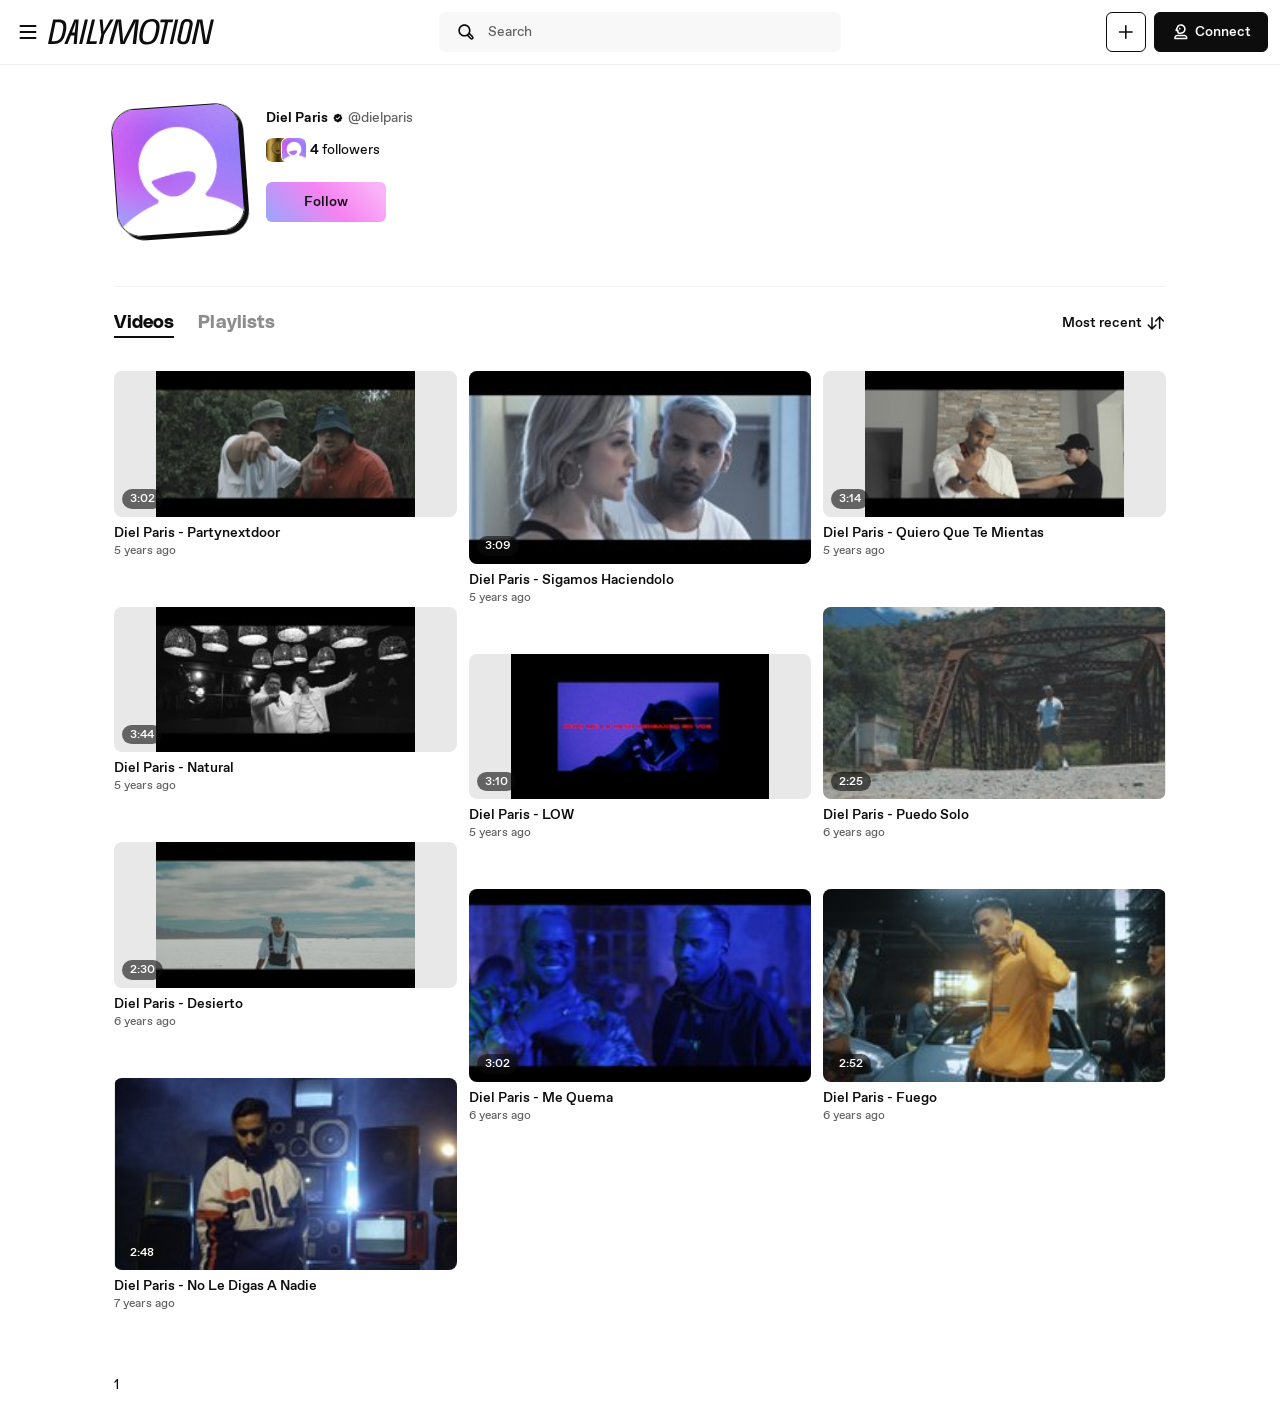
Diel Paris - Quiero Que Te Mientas (933, 533)
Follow (326, 202)
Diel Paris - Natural (174, 768)
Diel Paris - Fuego (880, 1098)
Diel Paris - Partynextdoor (197, 533)
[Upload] (1126, 32)
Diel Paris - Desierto (178, 1004)
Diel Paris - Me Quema (541, 1098)
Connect (1211, 32)
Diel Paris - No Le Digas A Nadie (215, 1286)
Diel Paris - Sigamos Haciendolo (571, 580)
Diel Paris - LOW (521, 815)
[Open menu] (28, 32)
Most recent (1114, 323)
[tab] (144, 323)
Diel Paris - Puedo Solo (896, 815)
